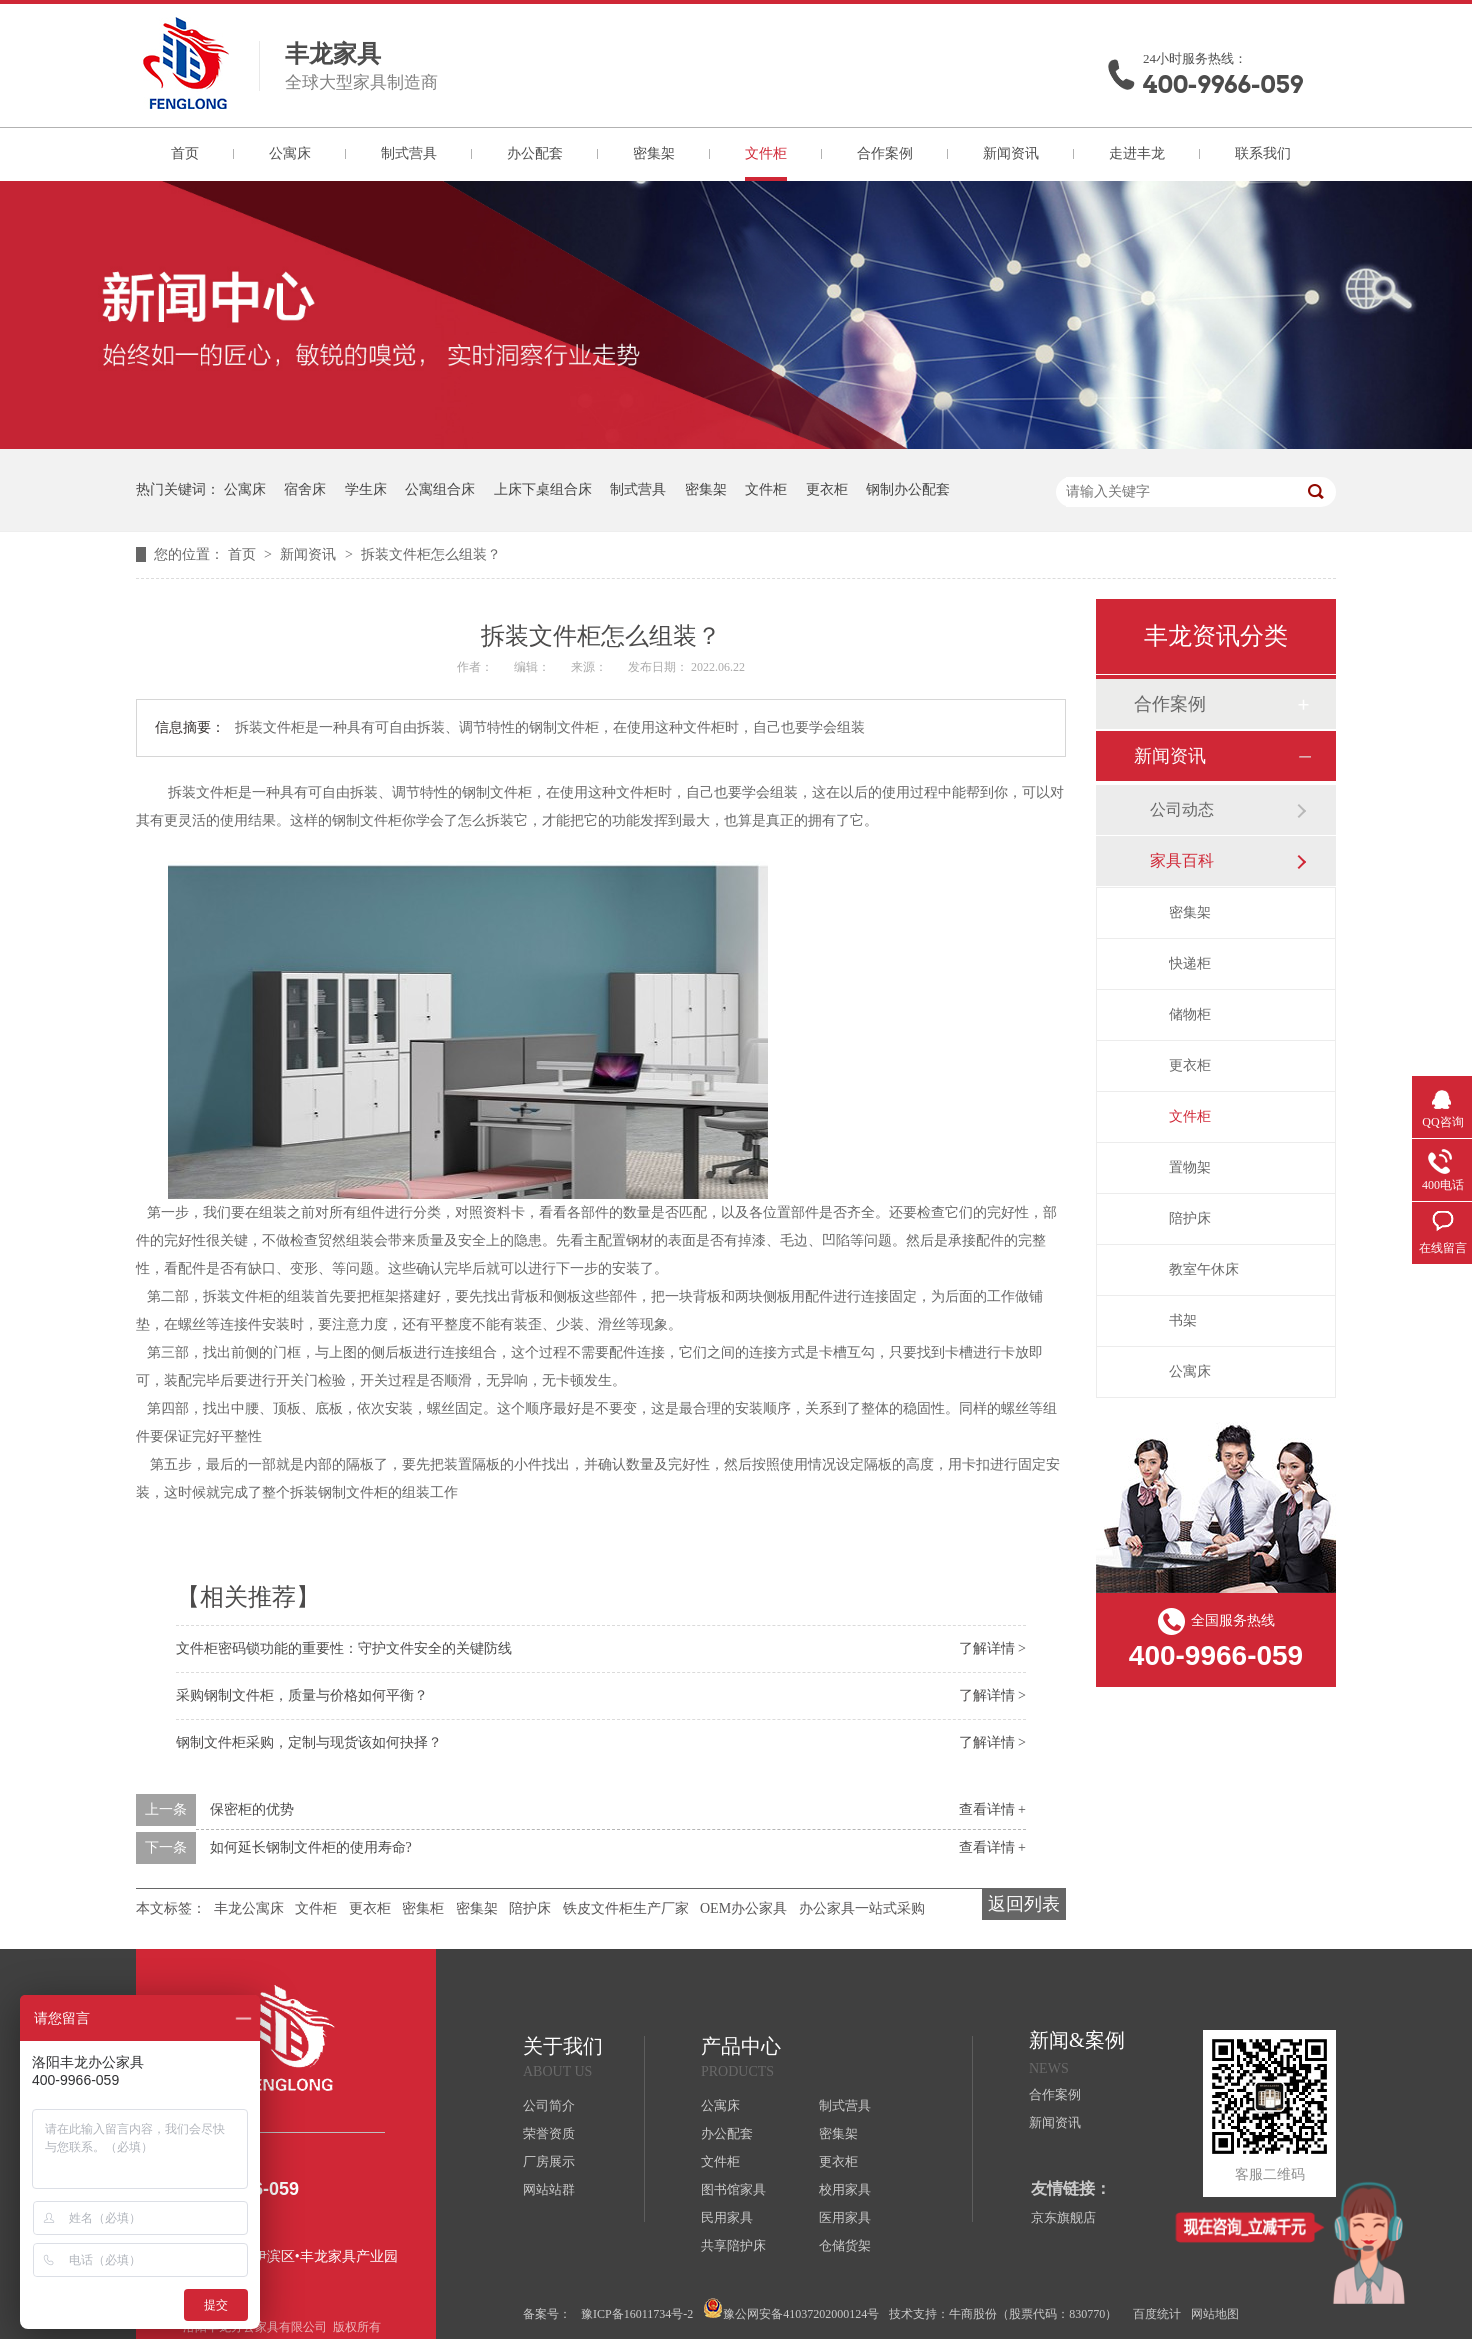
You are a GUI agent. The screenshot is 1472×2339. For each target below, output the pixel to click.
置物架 (1190, 1167)
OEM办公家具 (743, 1908)
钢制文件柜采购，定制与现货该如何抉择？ (309, 1742)
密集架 (654, 153)
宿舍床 (305, 489)
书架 (1183, 1320)
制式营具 (409, 153)
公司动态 (1182, 809)
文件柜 (766, 153)
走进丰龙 (1137, 153)
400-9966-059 (1223, 84)
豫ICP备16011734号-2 (637, 2314)
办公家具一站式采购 (862, 1908)
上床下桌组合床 (543, 489)
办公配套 (535, 153)
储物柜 (1190, 1014)
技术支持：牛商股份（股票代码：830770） (1003, 2314)
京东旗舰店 (1063, 2217)
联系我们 (1263, 153)
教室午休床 (1204, 1269)
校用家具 (845, 2189)
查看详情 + (992, 1809)
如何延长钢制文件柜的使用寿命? (311, 1847)
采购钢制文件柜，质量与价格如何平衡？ (302, 1695)
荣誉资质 (549, 2133)
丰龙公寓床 (249, 1908)
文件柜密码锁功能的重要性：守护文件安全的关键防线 (344, 1648)
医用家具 (845, 2217)
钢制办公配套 (908, 489)
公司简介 (549, 2105)
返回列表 (1024, 1904)
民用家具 (727, 2217)
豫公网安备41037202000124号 (791, 2309)
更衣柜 (827, 489)
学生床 (366, 489)
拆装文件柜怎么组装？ (431, 554)
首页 (185, 153)
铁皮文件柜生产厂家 (626, 1908)
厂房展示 (549, 2161)
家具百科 (1182, 860)
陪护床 (530, 1908)
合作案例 (885, 153)
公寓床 (290, 153)
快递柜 (1190, 963)
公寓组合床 (440, 489)
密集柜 (423, 1908)
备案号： (547, 2314)
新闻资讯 (1011, 153)
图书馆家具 (733, 2189)
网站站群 (549, 2189)
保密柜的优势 (252, 1809)
